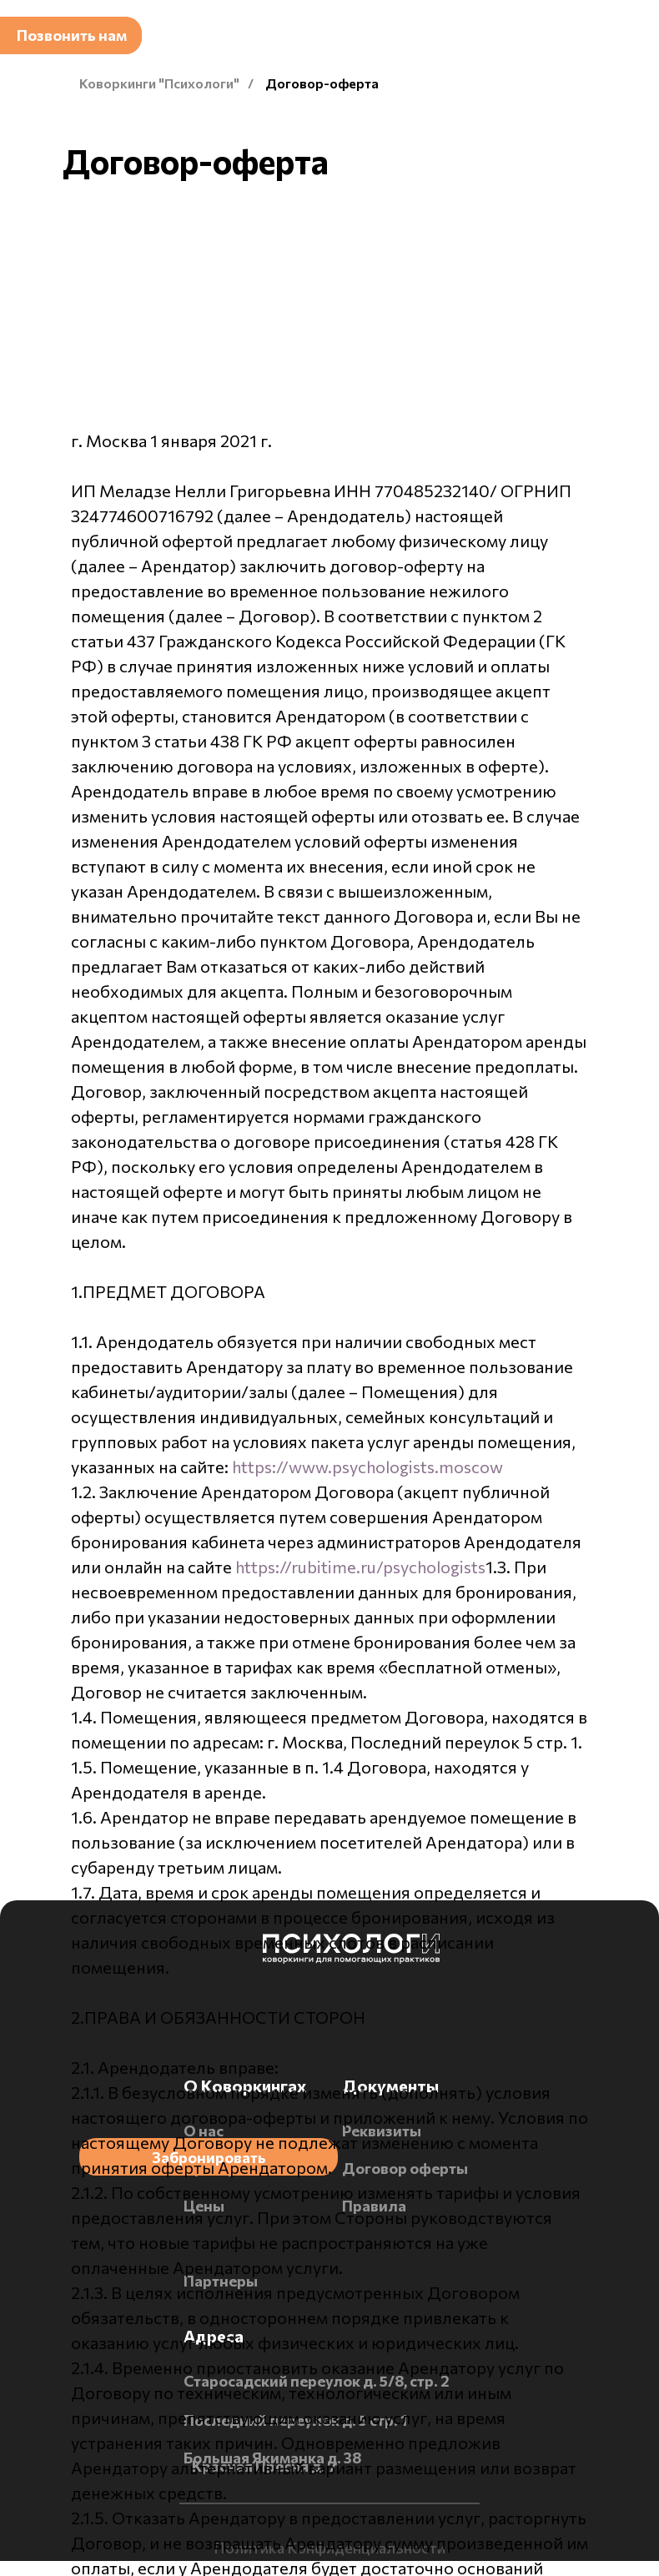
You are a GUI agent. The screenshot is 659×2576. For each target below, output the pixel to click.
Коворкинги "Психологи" (159, 83)
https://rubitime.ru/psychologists (360, 1567)
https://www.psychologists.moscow (367, 1467)
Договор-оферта (322, 83)
